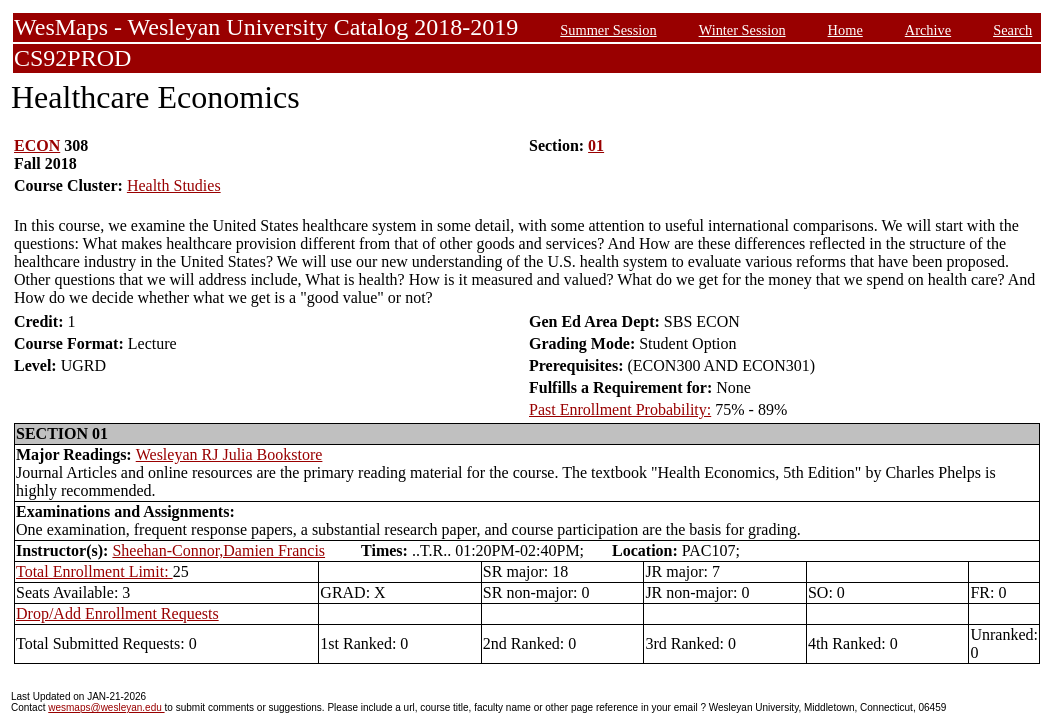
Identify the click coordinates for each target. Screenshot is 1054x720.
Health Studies (174, 185)
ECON (37, 145)
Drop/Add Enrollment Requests (117, 613)
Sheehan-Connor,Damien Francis (218, 550)
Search (1012, 30)
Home (845, 30)
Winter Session (742, 30)
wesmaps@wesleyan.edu (106, 707)
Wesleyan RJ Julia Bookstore (229, 454)
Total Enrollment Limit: (94, 571)
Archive (928, 30)
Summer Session (608, 30)
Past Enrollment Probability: (620, 409)
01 (596, 145)
